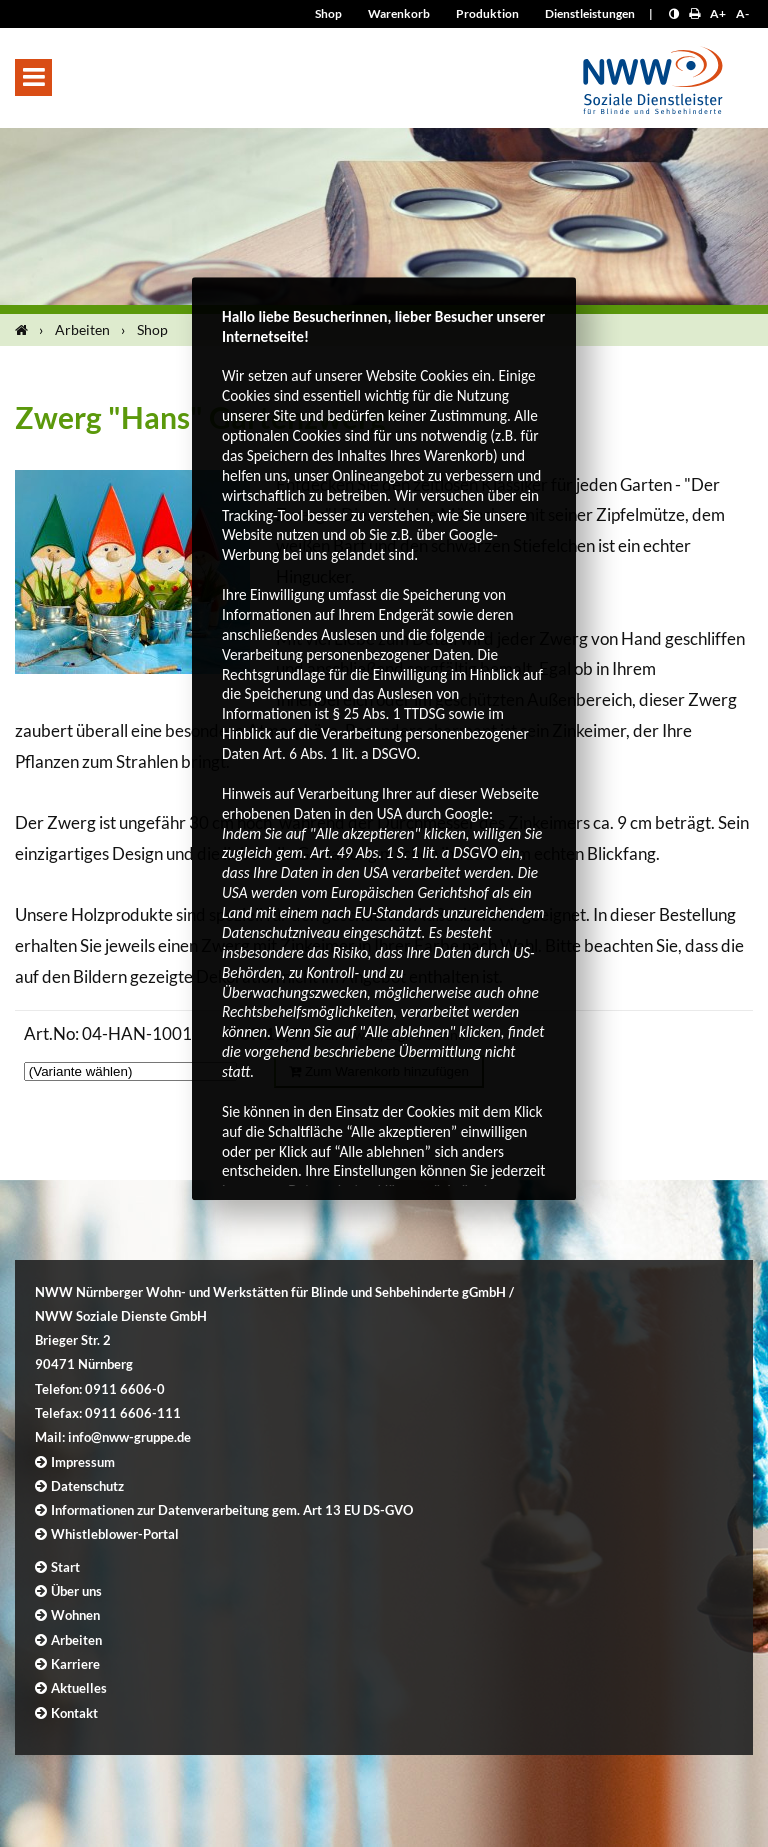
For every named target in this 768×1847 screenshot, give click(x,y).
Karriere (75, 1664)
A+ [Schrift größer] (718, 13)
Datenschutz (87, 1486)
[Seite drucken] (694, 13)
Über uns (76, 1591)
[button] (33, 77)
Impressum (83, 1462)
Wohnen (75, 1615)
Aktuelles (79, 1688)
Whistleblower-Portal (115, 1534)
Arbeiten (82, 329)
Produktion (487, 13)
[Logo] (653, 74)
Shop (328, 13)
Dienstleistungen (590, 13)
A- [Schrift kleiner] (742, 13)
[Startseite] (25, 330)
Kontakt (74, 1713)
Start (65, 1567)
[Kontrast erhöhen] (674, 13)
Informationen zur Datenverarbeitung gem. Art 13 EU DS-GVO (232, 1510)
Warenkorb (399, 13)
